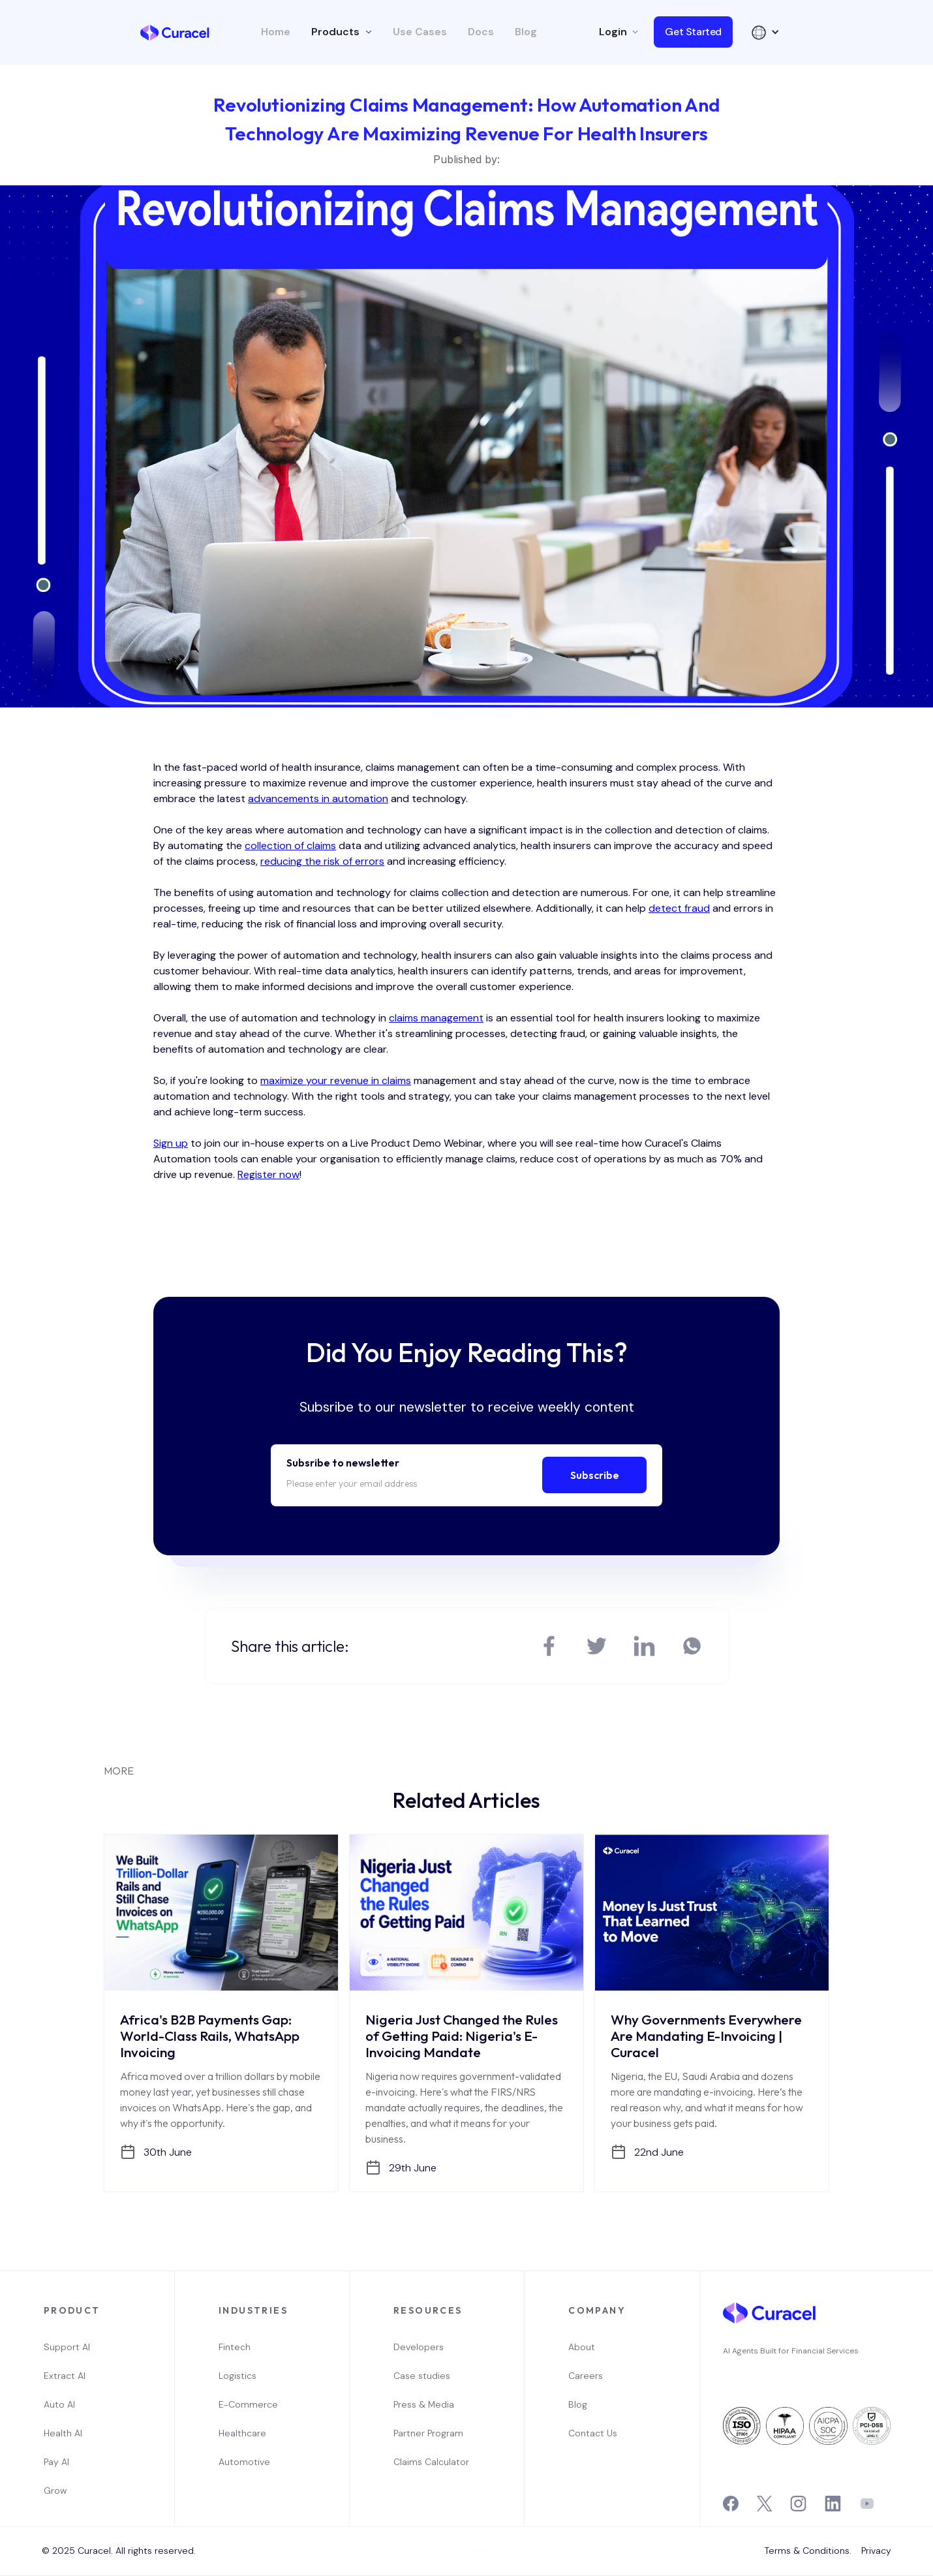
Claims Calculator (431, 2462)
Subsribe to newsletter (342, 1462)
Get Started (693, 32)
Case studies (421, 2376)
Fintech (235, 2347)
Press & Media (423, 2404)
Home (275, 32)
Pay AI (56, 2462)
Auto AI (59, 2404)
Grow (55, 2490)
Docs (481, 32)
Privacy (876, 2550)
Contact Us (592, 2433)
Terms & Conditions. (808, 2550)
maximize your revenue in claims (335, 1080)
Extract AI (64, 2376)
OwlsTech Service (470, 2574)
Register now (268, 1174)
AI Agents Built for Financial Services (791, 2351)
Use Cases (420, 32)
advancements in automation (318, 798)
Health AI (63, 2433)
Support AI (67, 2347)
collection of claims (290, 845)
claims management (436, 1018)
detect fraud (679, 908)
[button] (341, 32)
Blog (526, 32)
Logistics (237, 2376)
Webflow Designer (486, 2550)
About (581, 2347)
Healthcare (242, 2433)
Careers (585, 2376)
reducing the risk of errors (322, 861)
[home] (174, 31)
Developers (418, 2347)
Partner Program (428, 2433)
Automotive (244, 2462)
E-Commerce (248, 2404)
